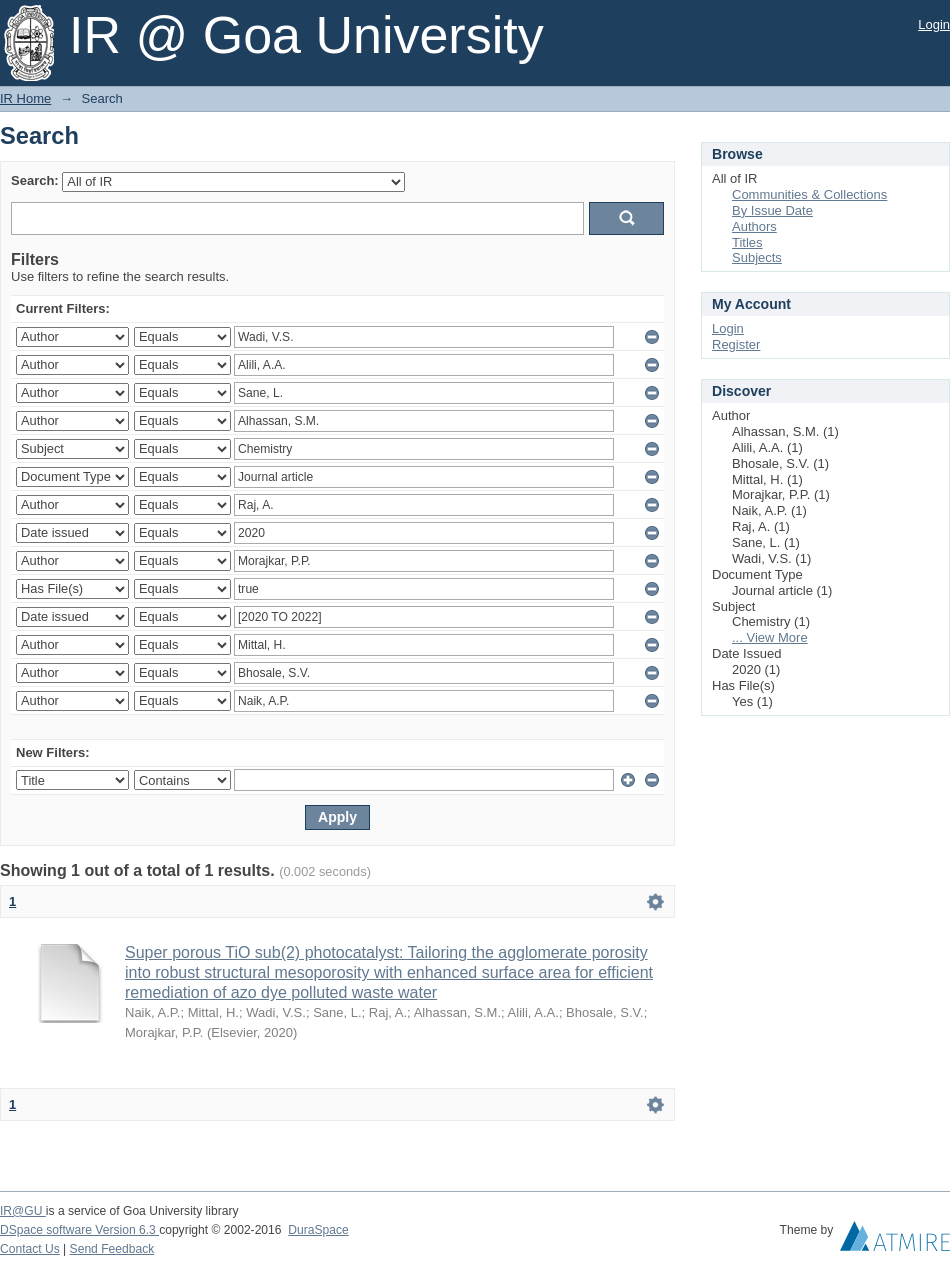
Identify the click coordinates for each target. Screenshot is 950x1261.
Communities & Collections (809, 194)
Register (736, 344)
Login (934, 24)
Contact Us (30, 1249)
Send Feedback (112, 1249)
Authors (754, 226)
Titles (747, 242)
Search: (35, 180)
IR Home (25, 98)
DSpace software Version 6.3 (79, 1230)
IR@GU (23, 1211)
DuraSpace (318, 1230)
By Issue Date (772, 210)
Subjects (757, 257)
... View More (770, 637)
